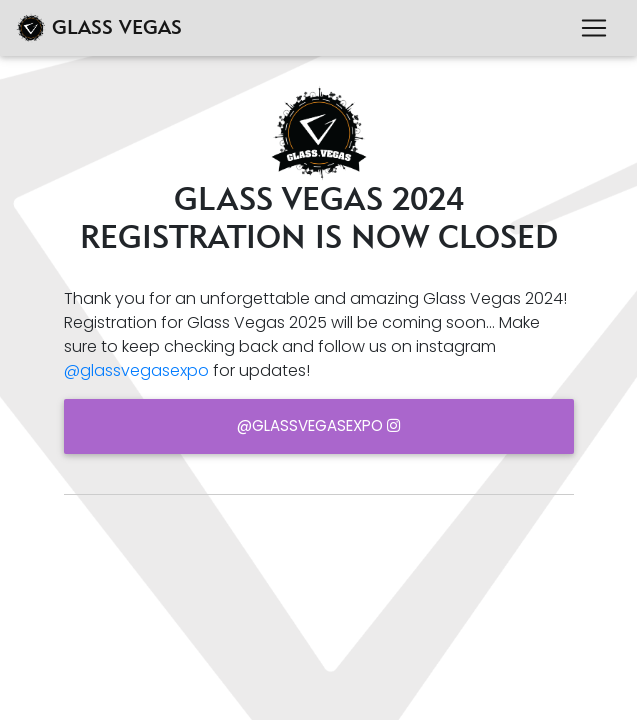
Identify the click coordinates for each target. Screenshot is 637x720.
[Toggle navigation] (594, 28)
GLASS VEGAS (99, 28)
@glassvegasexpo (136, 370)
